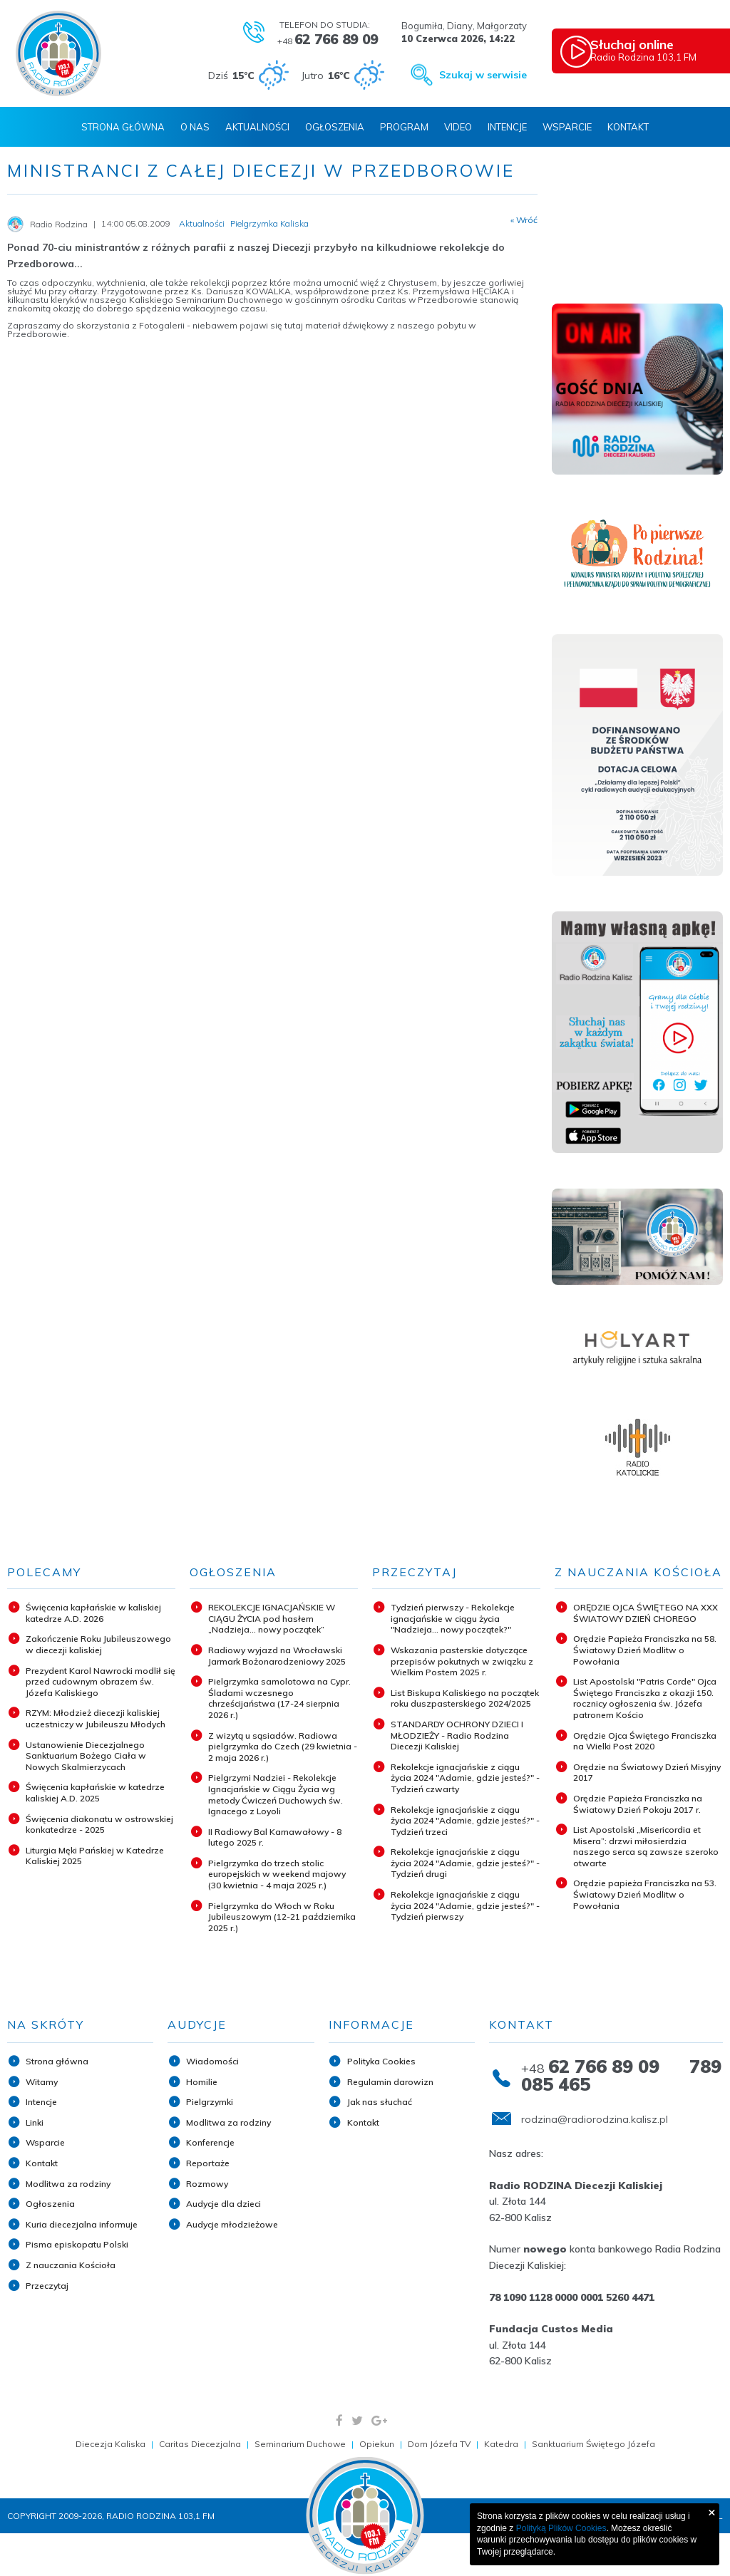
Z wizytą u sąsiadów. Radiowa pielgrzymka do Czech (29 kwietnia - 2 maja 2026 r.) (282, 1746)
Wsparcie (567, 127)
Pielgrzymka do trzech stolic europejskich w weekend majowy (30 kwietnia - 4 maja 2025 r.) (277, 1874)
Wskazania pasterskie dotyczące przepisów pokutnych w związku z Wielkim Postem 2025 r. (462, 1661)
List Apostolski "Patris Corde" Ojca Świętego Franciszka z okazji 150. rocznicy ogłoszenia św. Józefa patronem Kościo (644, 1698)
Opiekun (376, 2443)
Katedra (501, 2443)
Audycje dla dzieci (223, 2203)
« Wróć (524, 220)
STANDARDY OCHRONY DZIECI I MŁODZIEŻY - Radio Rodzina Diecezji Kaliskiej (457, 1735)
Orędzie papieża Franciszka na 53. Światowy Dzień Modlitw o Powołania (644, 1894)
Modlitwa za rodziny (68, 2183)
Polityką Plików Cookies (561, 2528)
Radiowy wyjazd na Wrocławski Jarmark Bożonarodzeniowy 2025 (277, 1656)
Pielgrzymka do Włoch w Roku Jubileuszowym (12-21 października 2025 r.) (282, 1916)
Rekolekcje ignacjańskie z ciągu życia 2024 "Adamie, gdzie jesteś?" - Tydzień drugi (465, 1862)
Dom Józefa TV (439, 2443)
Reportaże (208, 2163)
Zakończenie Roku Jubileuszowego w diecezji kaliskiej (98, 1644)
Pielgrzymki (209, 2101)
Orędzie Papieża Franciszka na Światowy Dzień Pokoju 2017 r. (637, 1804)
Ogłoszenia (334, 127)
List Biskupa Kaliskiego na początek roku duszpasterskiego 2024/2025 (465, 1698)
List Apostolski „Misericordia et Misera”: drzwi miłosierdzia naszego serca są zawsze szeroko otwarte (646, 1846)
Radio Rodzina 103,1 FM (660, 50)
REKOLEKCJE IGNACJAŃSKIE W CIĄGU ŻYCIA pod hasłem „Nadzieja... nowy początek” (271, 1618)
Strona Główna (123, 127)
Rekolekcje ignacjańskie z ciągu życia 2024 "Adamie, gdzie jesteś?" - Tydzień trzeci (465, 1820)
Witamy (42, 2081)
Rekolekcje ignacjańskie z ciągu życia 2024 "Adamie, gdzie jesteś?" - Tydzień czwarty (465, 1778)
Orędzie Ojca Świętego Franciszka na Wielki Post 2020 (644, 1741)
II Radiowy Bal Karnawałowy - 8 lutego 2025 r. (274, 1837)
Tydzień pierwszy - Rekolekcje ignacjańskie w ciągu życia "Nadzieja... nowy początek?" (453, 1618)
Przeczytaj (47, 2285)
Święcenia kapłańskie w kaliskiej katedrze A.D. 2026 (93, 1613)
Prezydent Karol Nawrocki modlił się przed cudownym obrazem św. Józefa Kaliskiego (100, 1681)
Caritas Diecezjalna (200, 2443)
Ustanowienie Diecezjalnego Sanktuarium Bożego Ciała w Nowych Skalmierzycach (86, 1755)
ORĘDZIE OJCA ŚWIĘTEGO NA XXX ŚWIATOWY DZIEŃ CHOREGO (645, 1613)
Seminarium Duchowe (300, 2443)
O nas (195, 127)
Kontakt (628, 127)
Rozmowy (207, 2183)
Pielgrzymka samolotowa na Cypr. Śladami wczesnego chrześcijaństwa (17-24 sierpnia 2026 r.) (279, 1698)
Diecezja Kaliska (110, 2443)
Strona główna (57, 2061)
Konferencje (210, 2142)
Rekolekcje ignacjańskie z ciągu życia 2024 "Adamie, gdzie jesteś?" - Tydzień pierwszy (465, 1905)
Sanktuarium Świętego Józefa (593, 2443)
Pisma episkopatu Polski (77, 2244)
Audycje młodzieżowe (232, 2224)
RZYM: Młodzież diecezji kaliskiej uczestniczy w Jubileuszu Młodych (95, 1718)
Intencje (507, 127)
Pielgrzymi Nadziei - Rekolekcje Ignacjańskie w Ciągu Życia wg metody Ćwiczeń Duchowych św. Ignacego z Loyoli (275, 1794)
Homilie (201, 2081)
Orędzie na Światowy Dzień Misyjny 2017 (647, 1773)
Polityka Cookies (381, 2061)
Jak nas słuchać (379, 2101)
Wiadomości (212, 2061)
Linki (34, 2122)
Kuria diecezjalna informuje (82, 2224)
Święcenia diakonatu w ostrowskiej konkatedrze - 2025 (99, 1825)
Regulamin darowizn (390, 2081)
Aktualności (257, 127)
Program (404, 127)
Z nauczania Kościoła (70, 2265)
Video (458, 127)
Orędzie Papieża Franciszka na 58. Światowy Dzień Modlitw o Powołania (644, 1649)
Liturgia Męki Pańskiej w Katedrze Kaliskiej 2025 (95, 1856)
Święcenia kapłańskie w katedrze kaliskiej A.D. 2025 (95, 1792)
